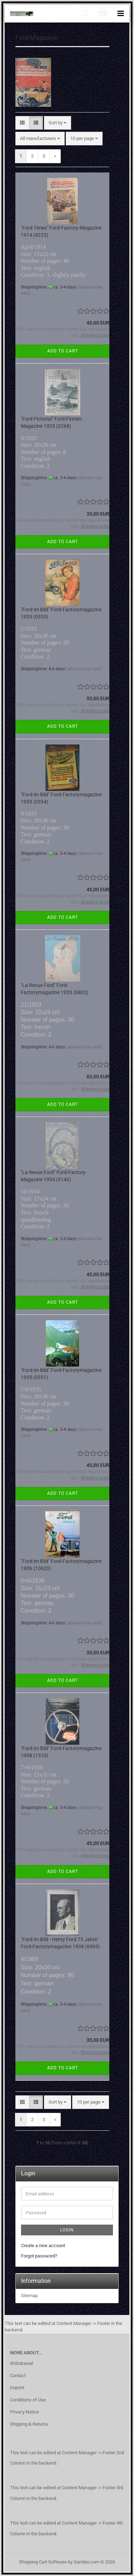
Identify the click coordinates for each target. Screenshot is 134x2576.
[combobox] (57, 123)
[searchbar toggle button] (85, 13)
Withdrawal (21, 2363)
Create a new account (43, 2245)
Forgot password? (39, 2256)
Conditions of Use (28, 2399)
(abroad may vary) (84, 668)
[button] (22, 123)
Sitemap (29, 2295)
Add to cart (62, 351)
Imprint (17, 2387)
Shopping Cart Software (43, 2562)
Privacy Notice (24, 2412)
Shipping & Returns (29, 2424)
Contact (18, 2375)
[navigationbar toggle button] (120, 13)
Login (67, 2229)
